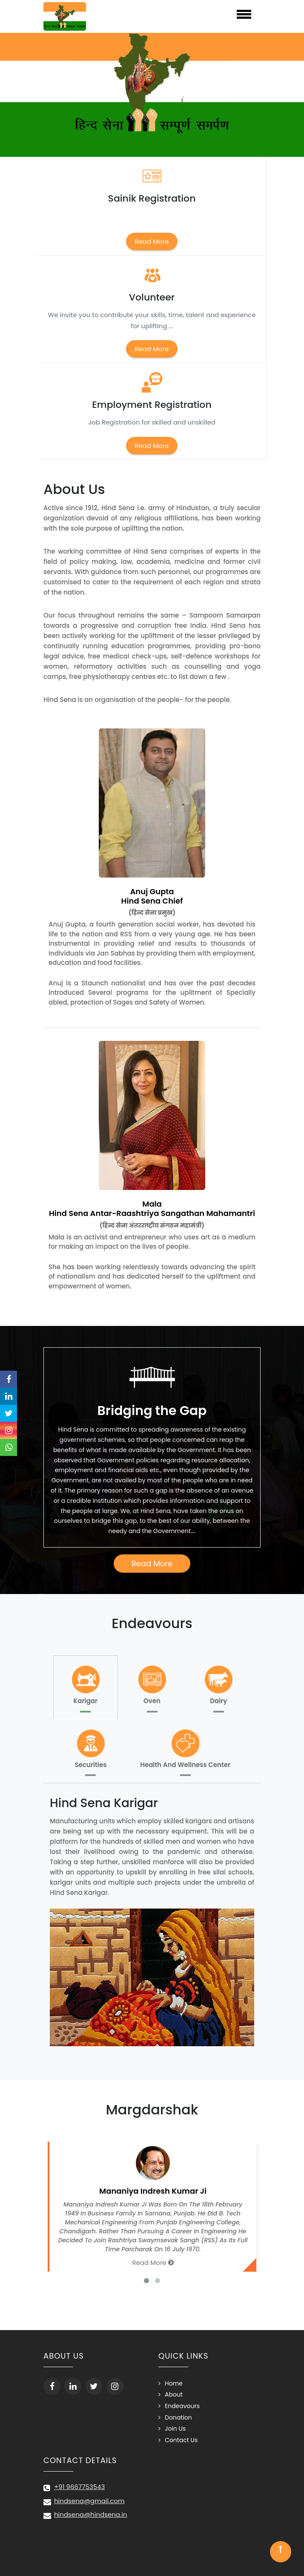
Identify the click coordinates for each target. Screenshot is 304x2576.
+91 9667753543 (79, 2486)
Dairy (218, 1683)
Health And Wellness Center (185, 1747)
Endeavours (182, 2406)
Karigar (86, 1683)
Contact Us (181, 2440)
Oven (152, 1683)
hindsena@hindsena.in (90, 2514)
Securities (91, 1747)
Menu (179, 14)
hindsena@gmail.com (89, 2500)
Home (174, 2383)
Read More (152, 241)
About (174, 2394)
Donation (178, 2417)
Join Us (175, 2428)
